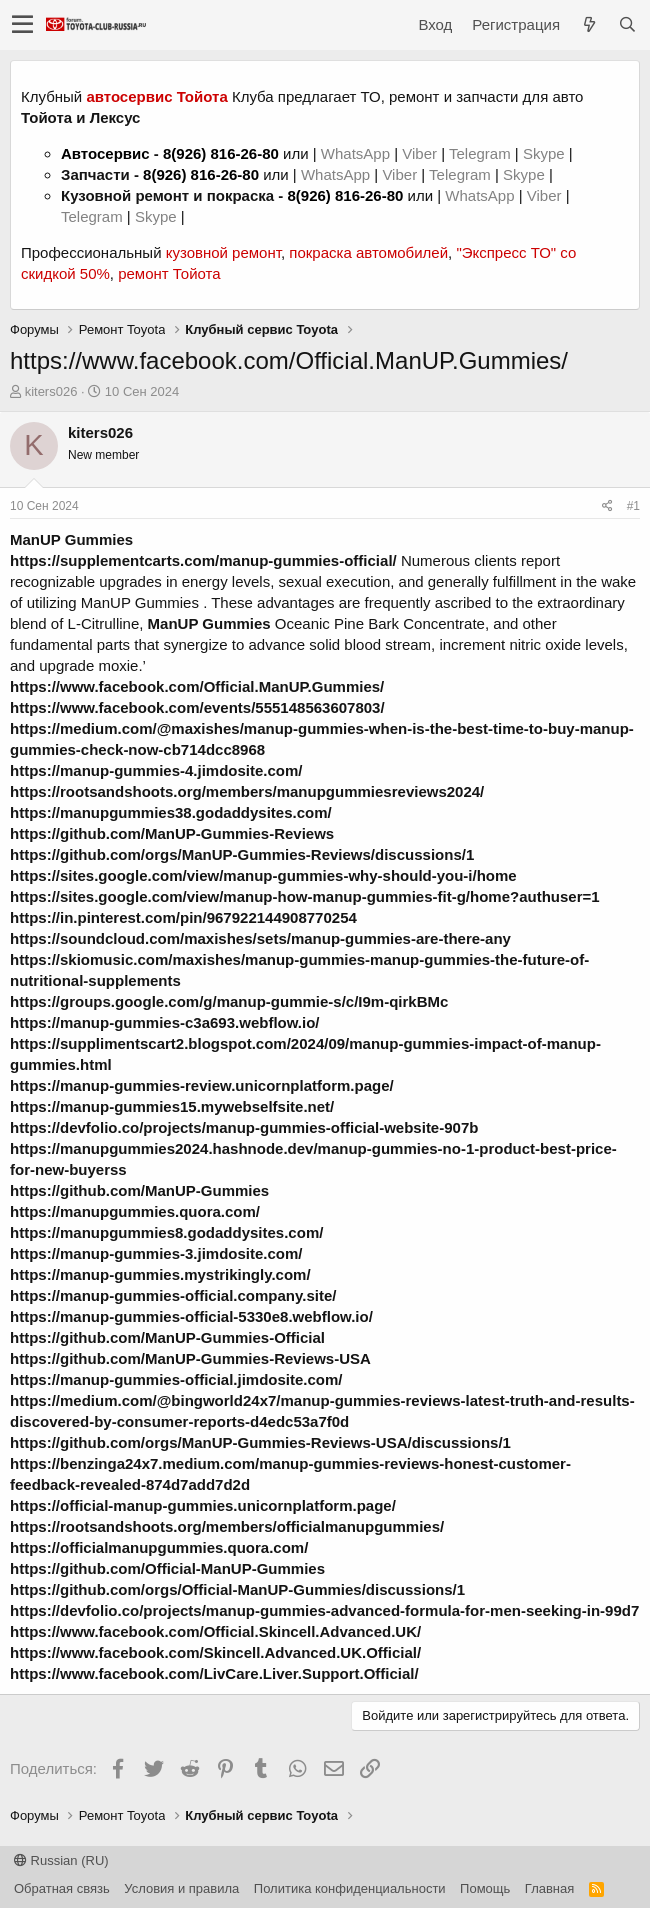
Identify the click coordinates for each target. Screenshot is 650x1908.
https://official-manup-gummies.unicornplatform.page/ (203, 1505)
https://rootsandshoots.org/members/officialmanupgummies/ (227, 1526)
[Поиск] (627, 24)
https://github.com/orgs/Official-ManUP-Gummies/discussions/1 (237, 1589)
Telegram (482, 153)
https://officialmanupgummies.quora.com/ (159, 1547)
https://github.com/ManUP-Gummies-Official (167, 1337)
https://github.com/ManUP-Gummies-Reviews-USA (190, 1358)
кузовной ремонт (223, 252)
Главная (549, 1888)
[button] (22, 25)
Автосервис (105, 153)
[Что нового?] (589, 24)
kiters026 (51, 391)
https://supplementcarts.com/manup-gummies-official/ (203, 560)
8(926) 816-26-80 (221, 153)
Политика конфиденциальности (350, 1888)
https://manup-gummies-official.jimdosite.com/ (176, 1379)
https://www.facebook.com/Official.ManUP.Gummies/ (197, 686)
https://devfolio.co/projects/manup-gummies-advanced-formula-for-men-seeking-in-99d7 (324, 1610)
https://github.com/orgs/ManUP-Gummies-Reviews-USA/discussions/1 (260, 1442)
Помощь (485, 1888)
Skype (546, 153)
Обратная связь (62, 1888)
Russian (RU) (61, 1860)
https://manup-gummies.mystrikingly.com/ (160, 1274)
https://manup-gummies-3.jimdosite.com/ (156, 1253)
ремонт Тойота (169, 273)
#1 (633, 506)
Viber (419, 153)
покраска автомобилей (368, 252)
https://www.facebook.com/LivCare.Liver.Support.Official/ (214, 1673)
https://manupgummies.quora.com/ (135, 1211)
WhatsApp (357, 153)
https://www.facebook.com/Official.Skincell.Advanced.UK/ (215, 1631)
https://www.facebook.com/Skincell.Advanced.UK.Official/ (215, 1652)
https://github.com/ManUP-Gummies (139, 1190)
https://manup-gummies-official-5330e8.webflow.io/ (191, 1316)
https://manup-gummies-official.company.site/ (173, 1295)
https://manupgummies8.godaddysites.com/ (166, 1232)
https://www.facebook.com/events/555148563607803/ (197, 707)
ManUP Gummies (71, 539)
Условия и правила (181, 1888)
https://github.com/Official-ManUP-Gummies (167, 1568)
